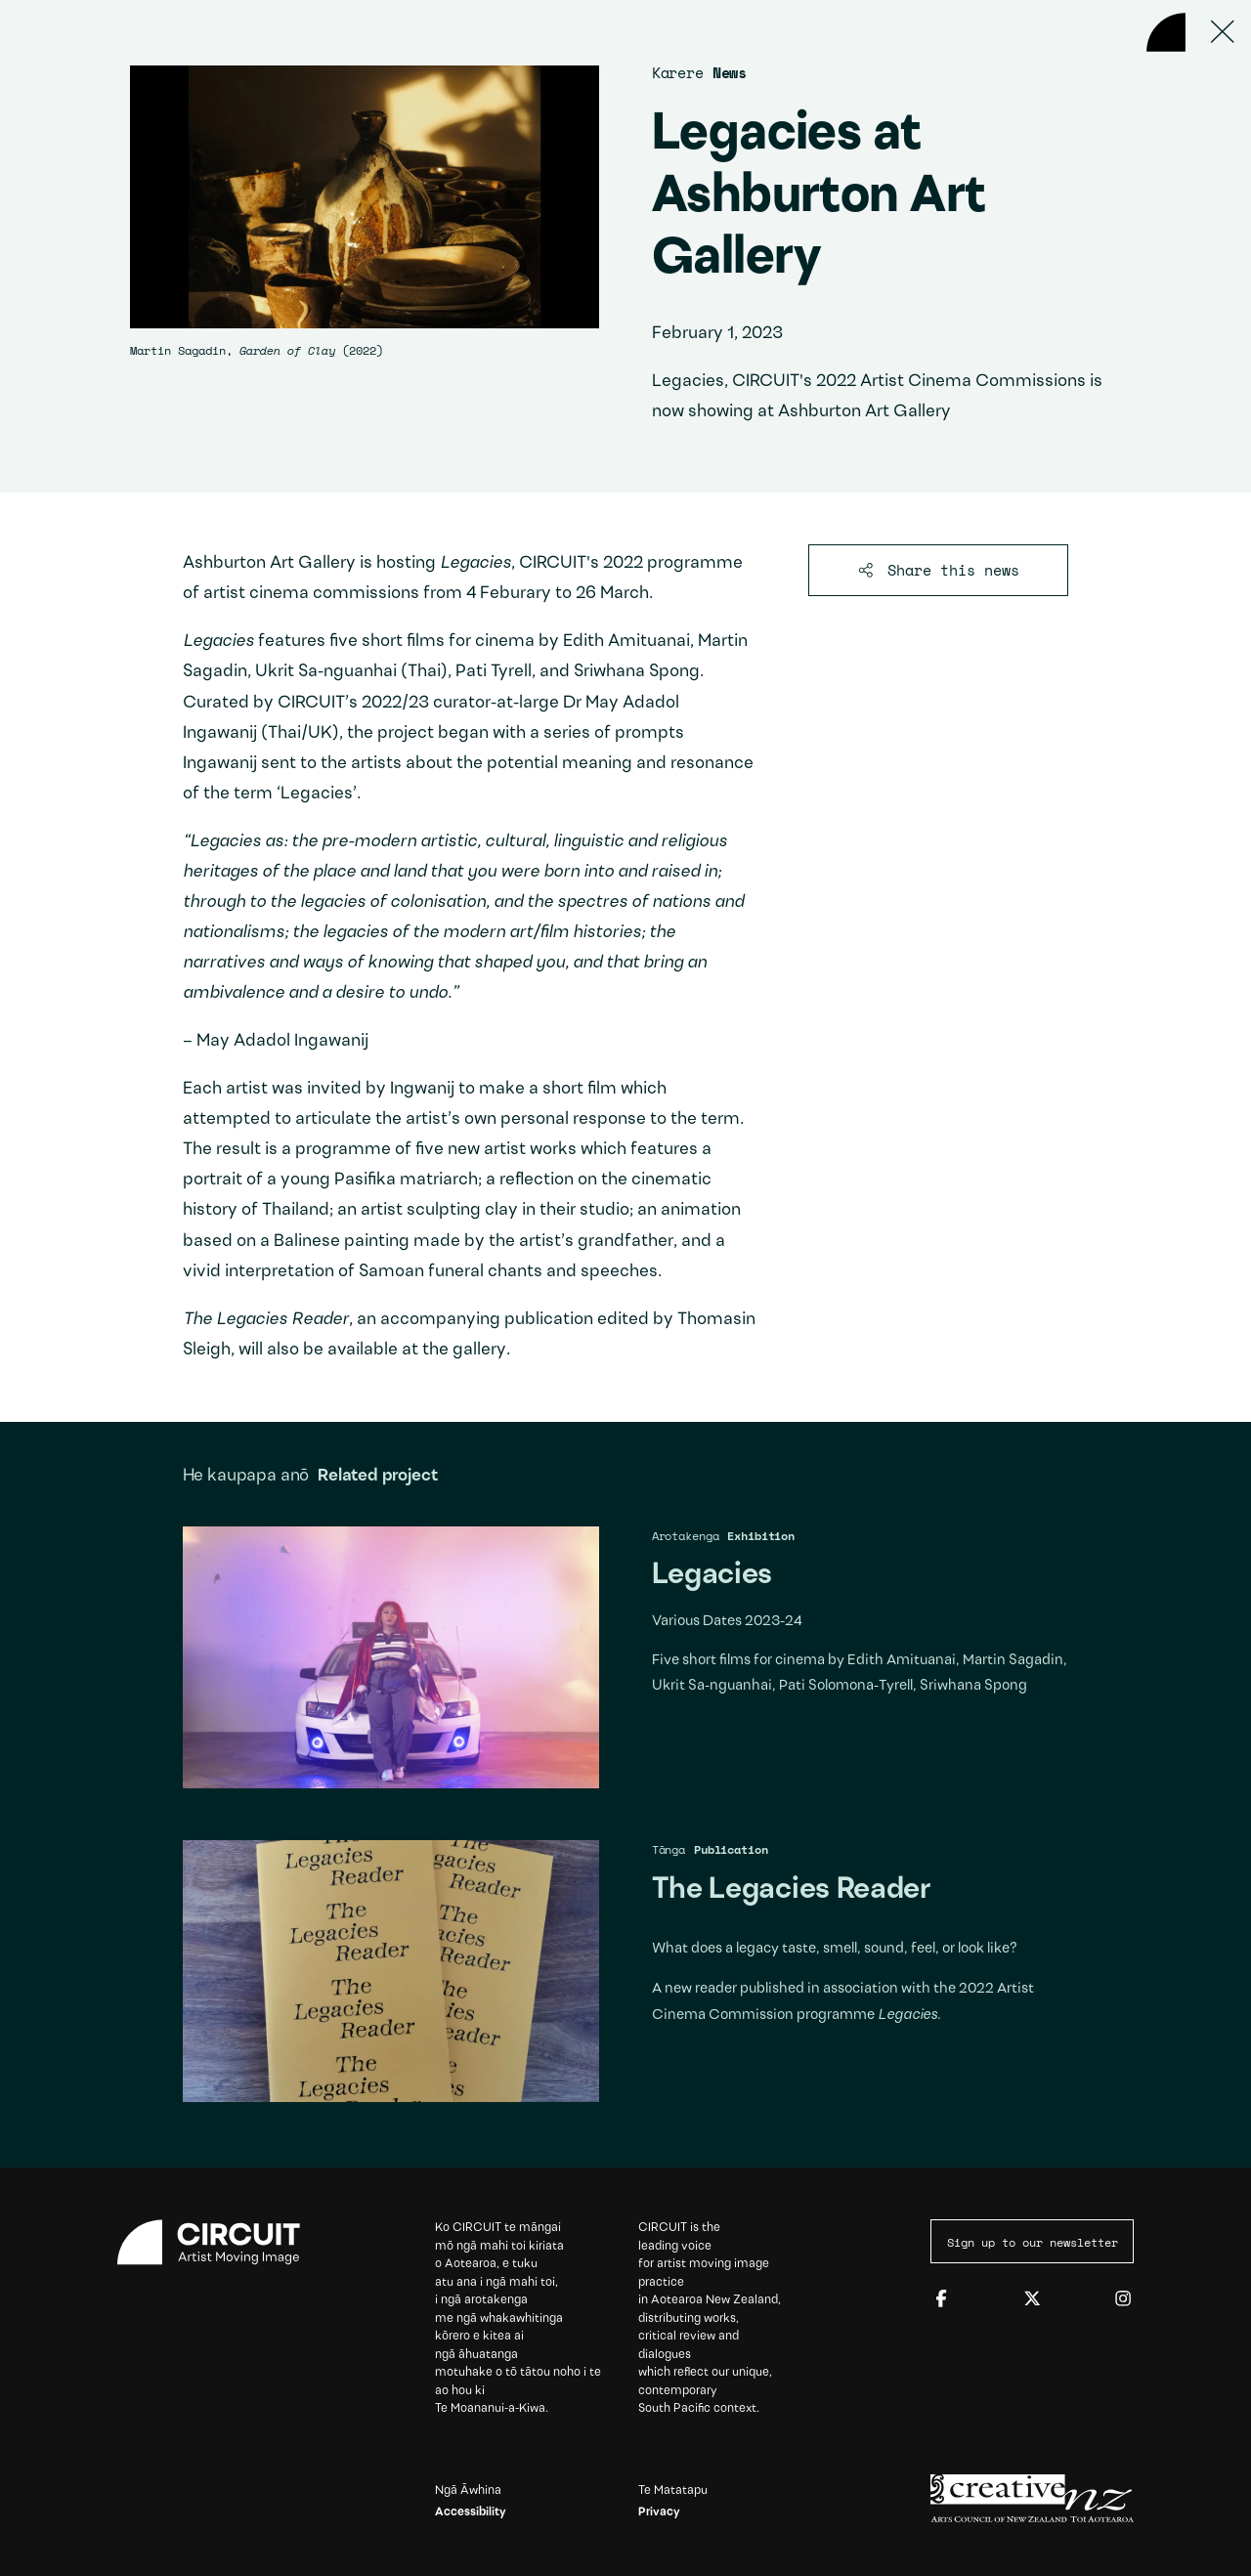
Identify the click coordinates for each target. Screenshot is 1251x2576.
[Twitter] (1032, 2299)
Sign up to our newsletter (1032, 2242)
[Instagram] (1123, 2299)
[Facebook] (941, 2299)
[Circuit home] (219, 2242)
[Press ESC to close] (1222, 32)
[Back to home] (1166, 32)
